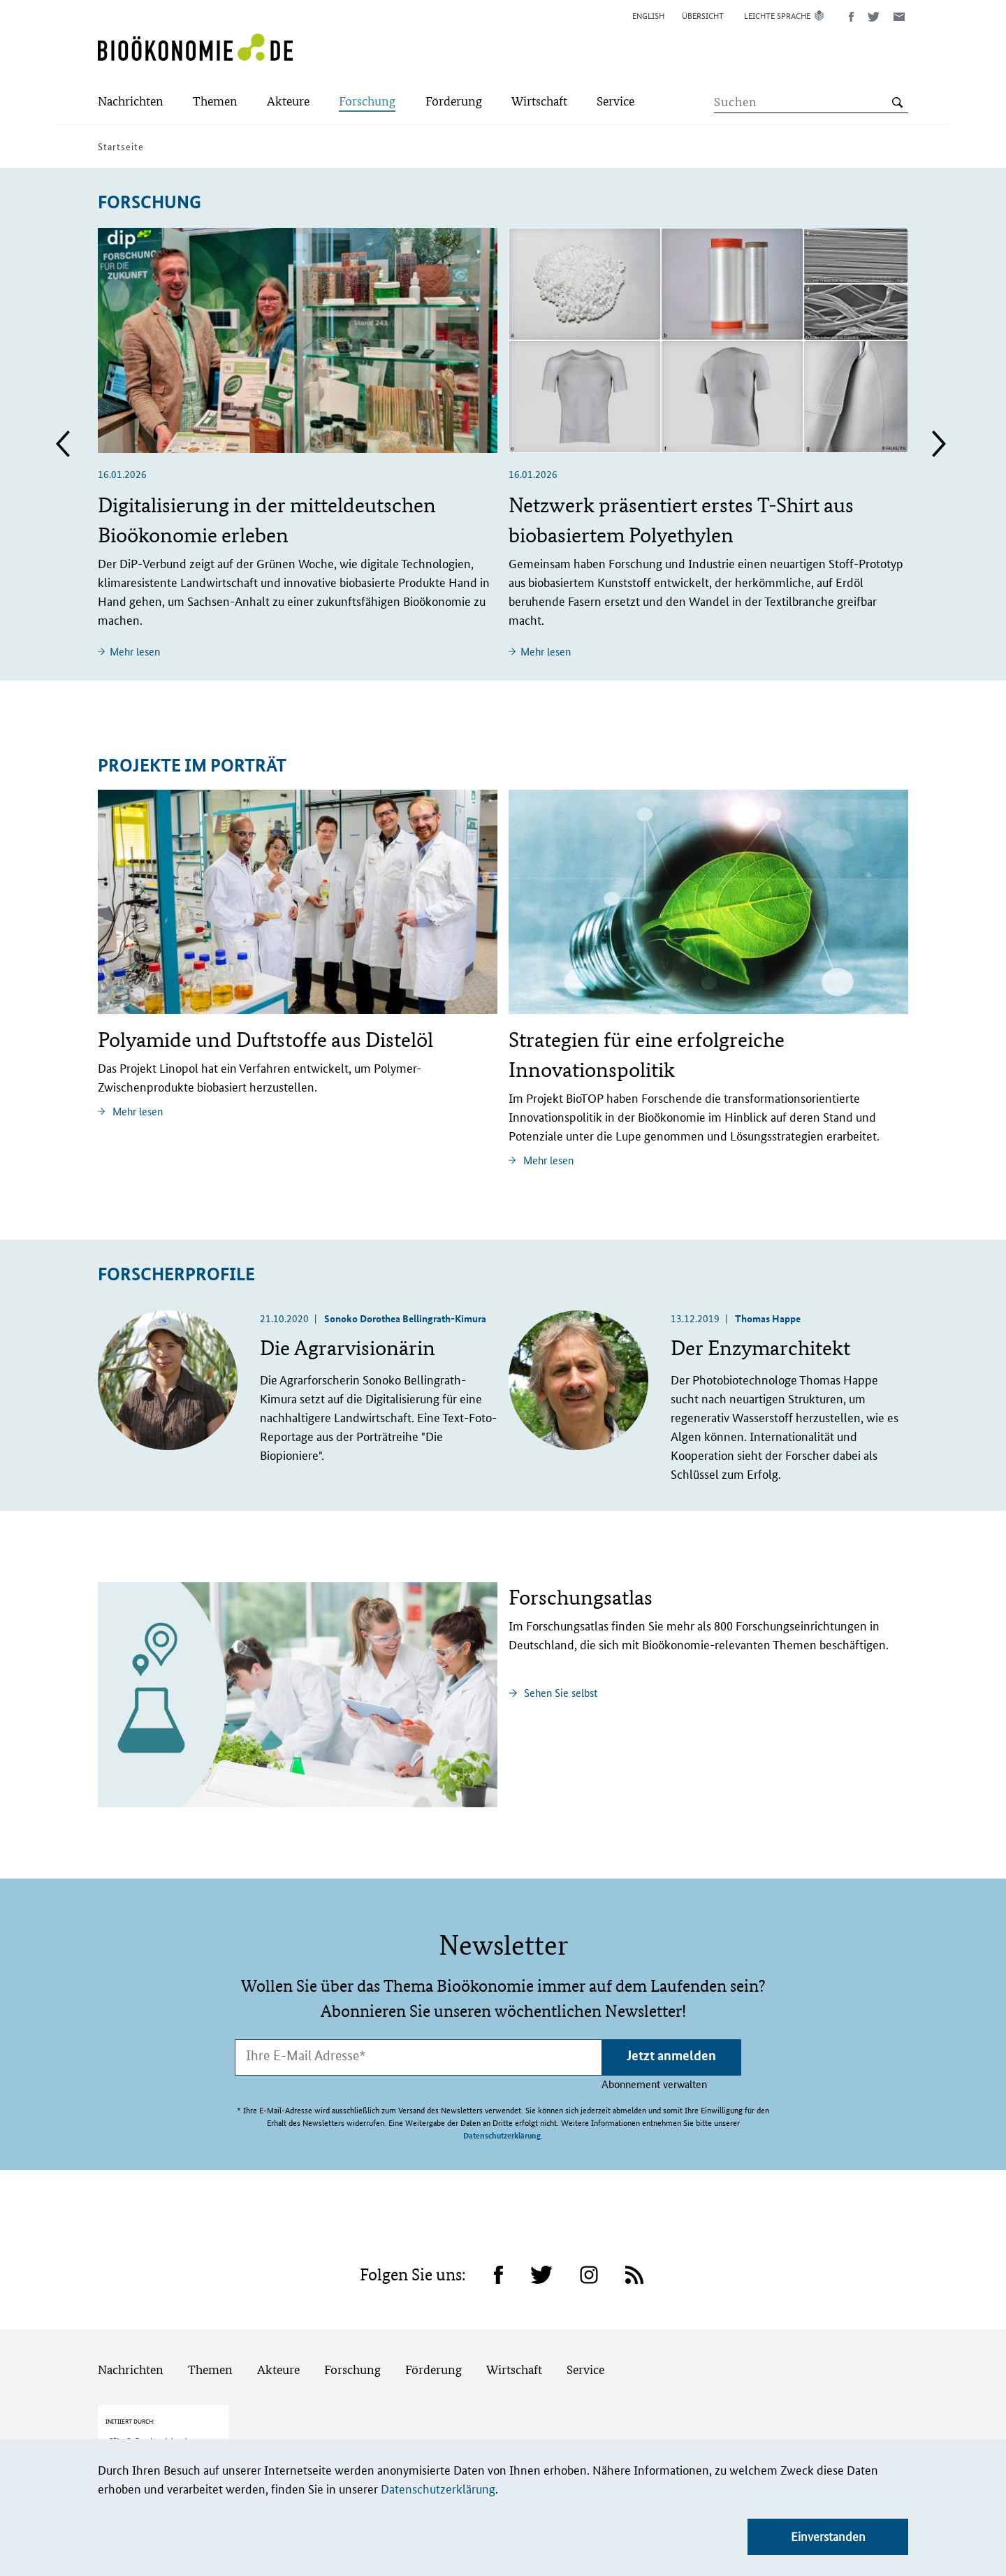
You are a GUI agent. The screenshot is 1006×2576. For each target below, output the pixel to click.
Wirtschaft (514, 2319)
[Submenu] (130, 102)
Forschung (352, 2319)
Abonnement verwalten (654, 2083)
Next (939, 444)
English (648, 15)
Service (585, 2319)
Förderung (433, 2319)
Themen (210, 2319)
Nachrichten (130, 2319)
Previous (63, 444)
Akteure (278, 2319)
